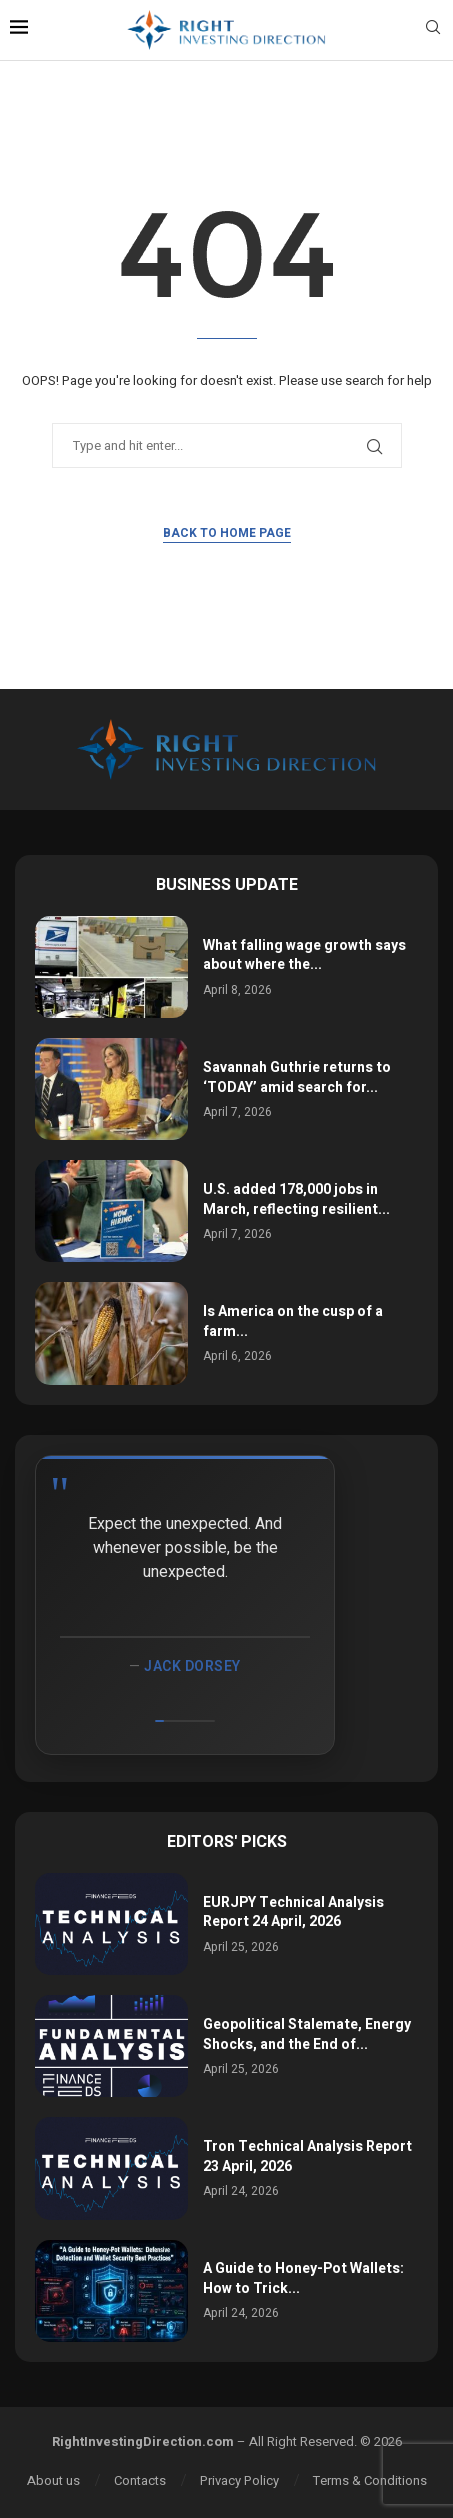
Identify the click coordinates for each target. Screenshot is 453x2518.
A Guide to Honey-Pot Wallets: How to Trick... (303, 2278)
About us (53, 2480)
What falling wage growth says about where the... (304, 955)
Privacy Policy (239, 2480)
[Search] (433, 30)
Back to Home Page (227, 533)
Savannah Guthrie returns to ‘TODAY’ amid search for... (297, 1077)
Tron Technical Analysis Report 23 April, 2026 (307, 2156)
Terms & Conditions (370, 2480)
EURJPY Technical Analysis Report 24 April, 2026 (293, 1912)
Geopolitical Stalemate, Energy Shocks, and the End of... (307, 2034)
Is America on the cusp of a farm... (293, 1321)
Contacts (140, 2480)
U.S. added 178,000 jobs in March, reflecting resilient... (296, 1199)
